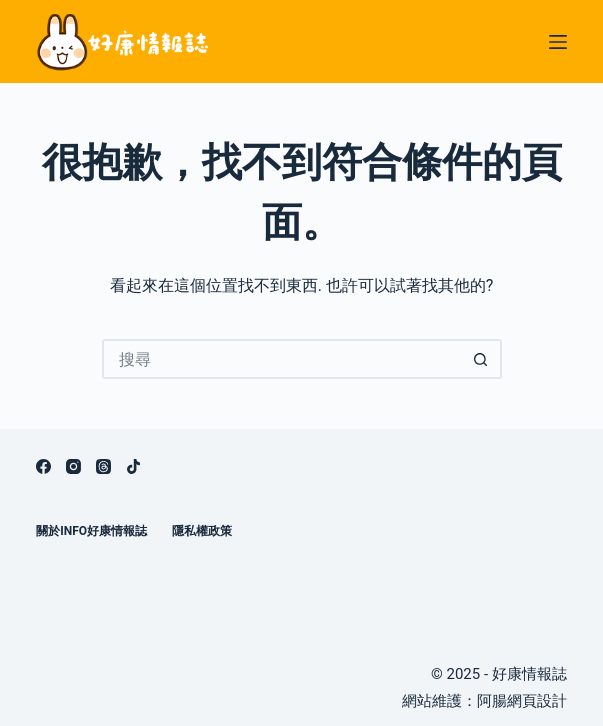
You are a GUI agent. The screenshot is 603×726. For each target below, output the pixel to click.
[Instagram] (73, 466)
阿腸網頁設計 (522, 701)
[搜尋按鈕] (482, 359)
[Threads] (103, 466)
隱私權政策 (202, 531)
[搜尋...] (282, 359)
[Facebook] (43, 466)
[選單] (558, 42)
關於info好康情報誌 (91, 531)
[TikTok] (133, 466)
